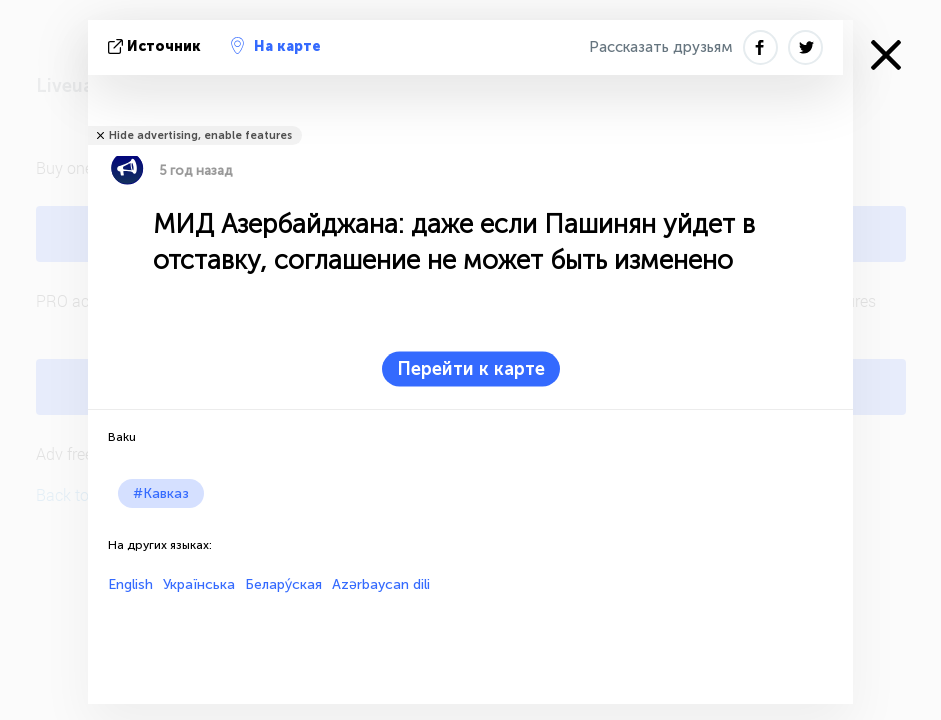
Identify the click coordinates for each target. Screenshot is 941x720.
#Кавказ (161, 493)
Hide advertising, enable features (200, 135)
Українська (199, 584)
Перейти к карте (471, 369)
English (130, 584)
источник (156, 46)
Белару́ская (283, 584)
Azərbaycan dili (381, 584)
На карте (276, 46)
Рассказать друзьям (661, 47)
